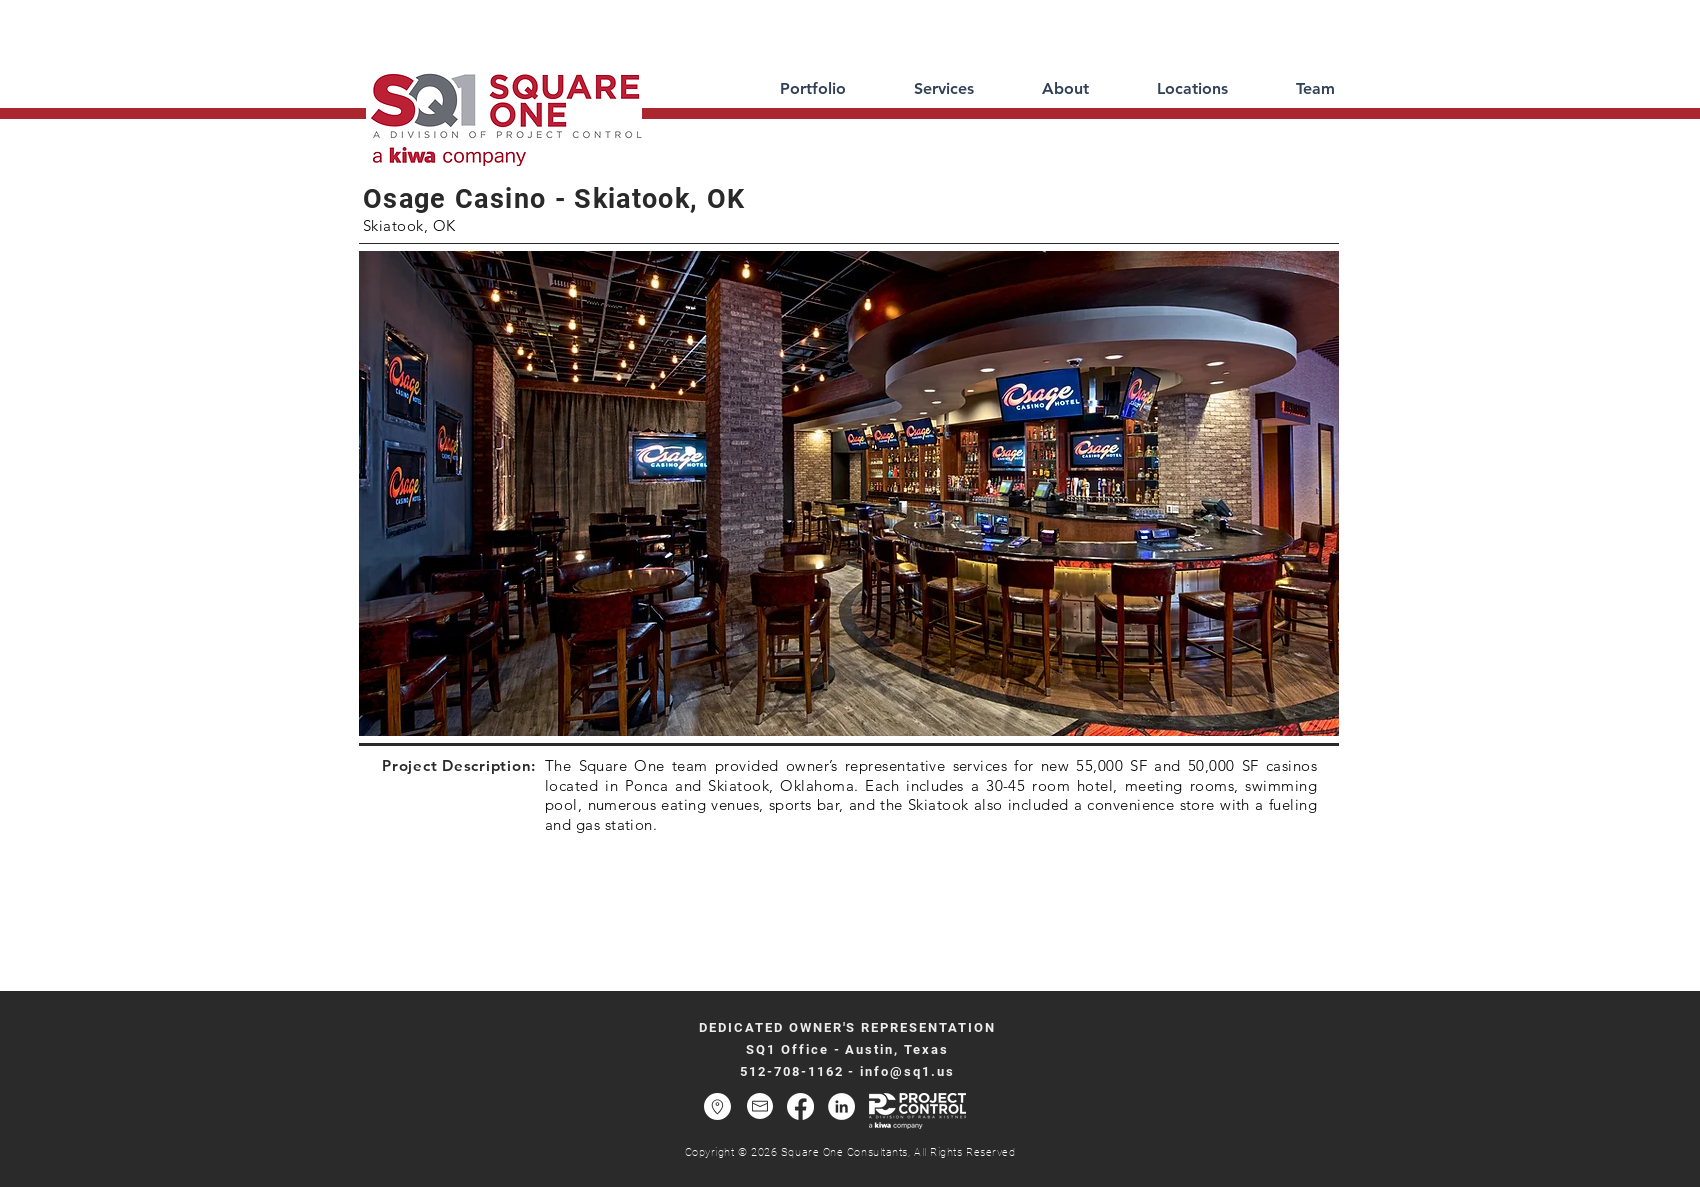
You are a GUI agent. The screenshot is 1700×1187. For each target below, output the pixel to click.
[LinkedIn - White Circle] (841, 1106)
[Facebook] (800, 1106)
